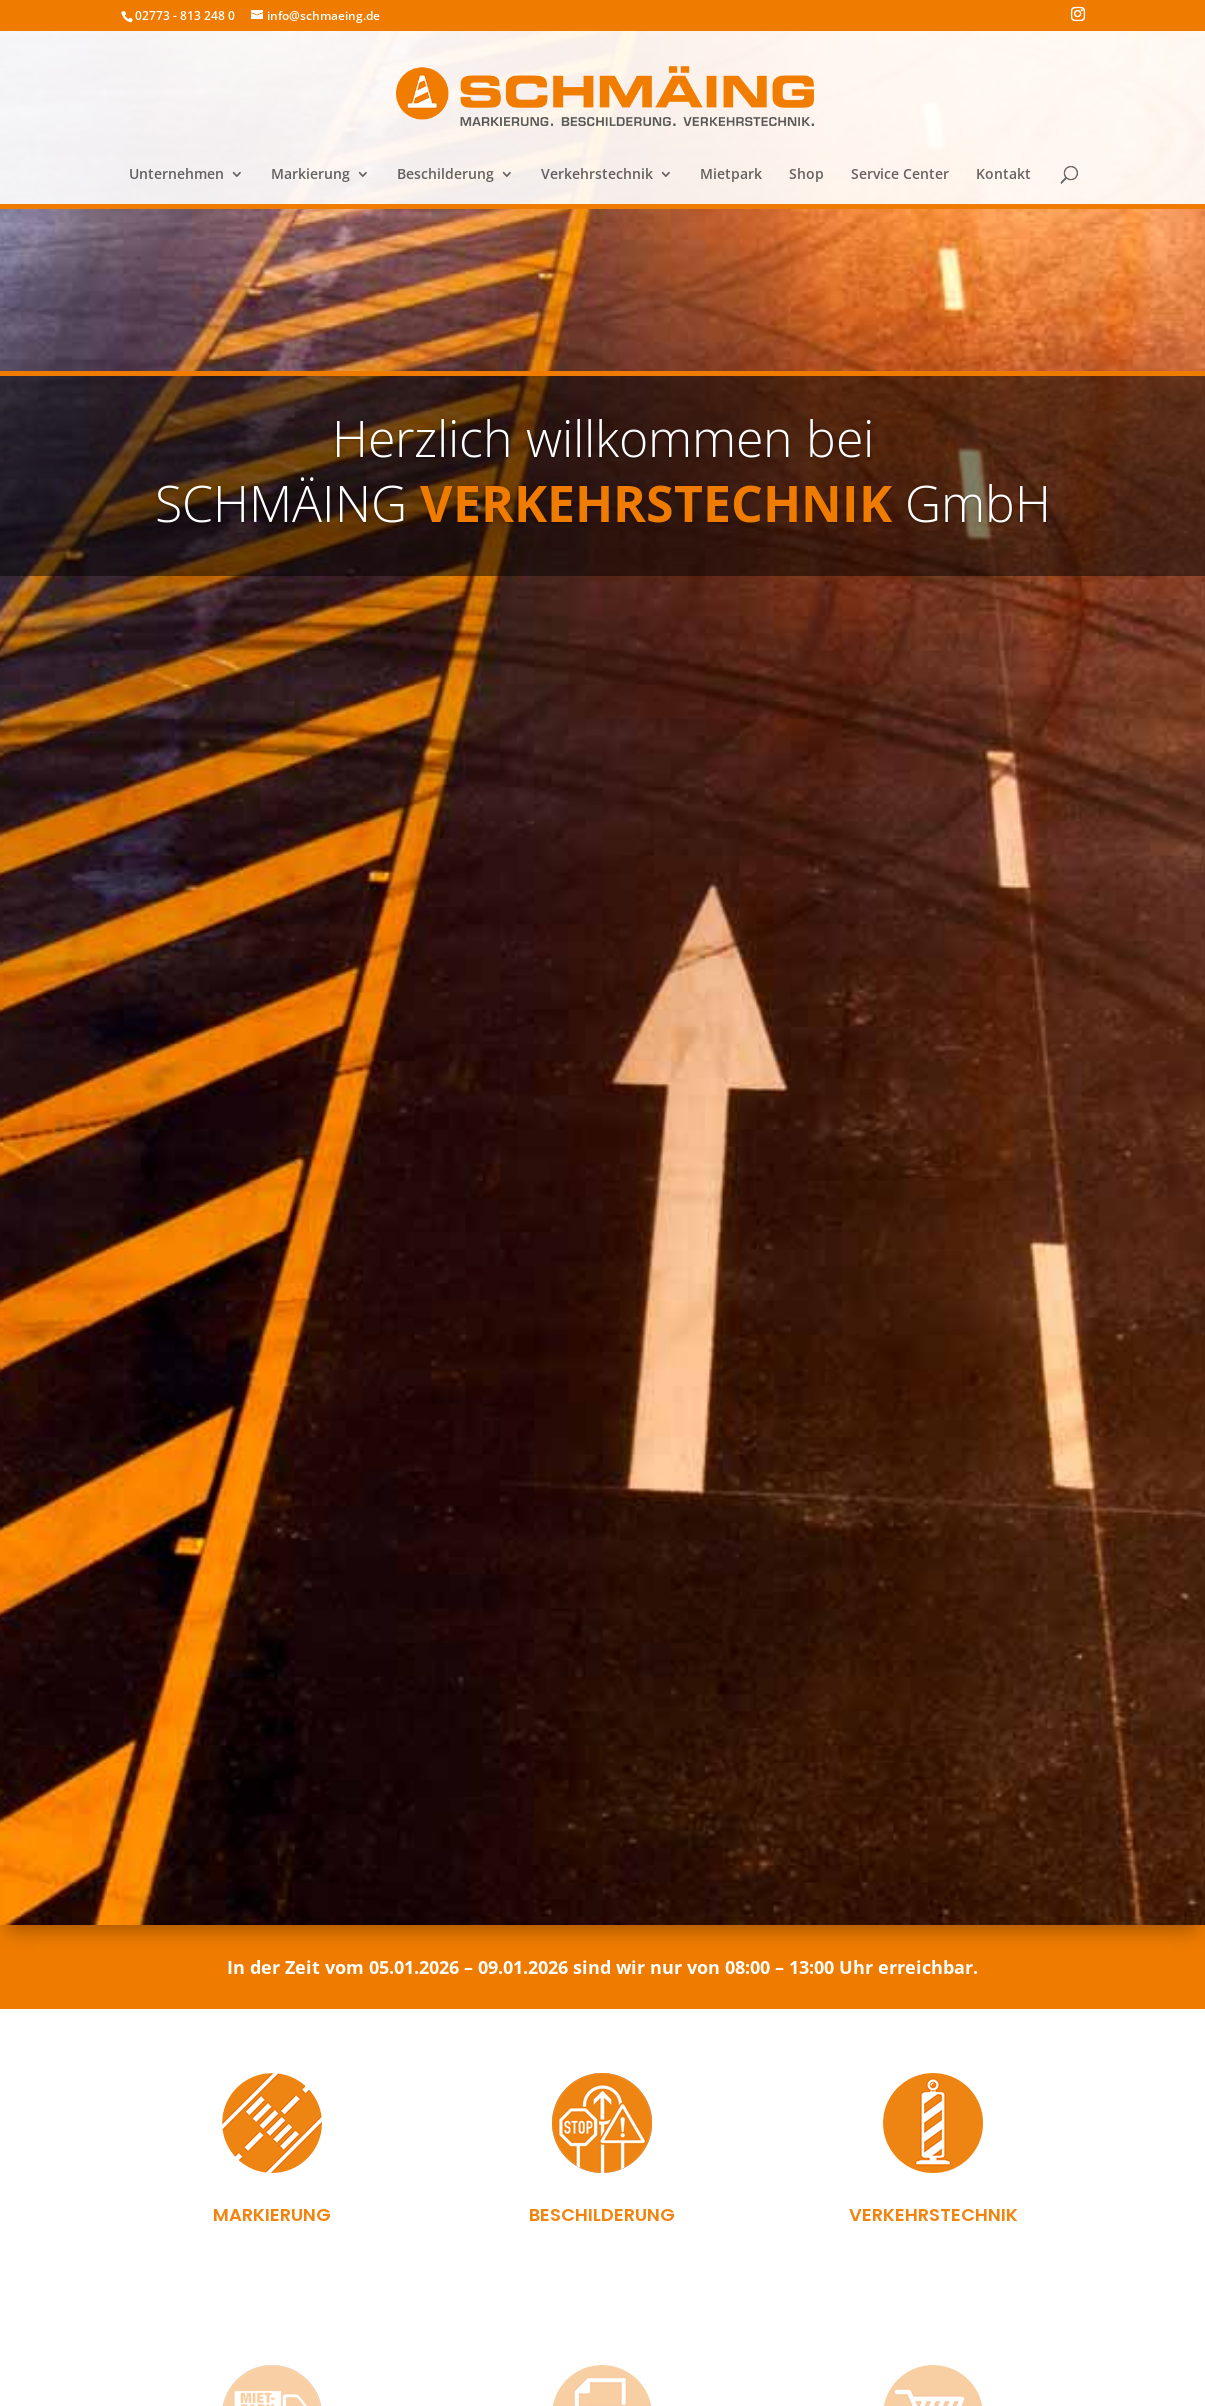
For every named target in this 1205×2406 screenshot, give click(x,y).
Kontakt (1003, 175)
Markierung (310, 175)
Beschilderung (445, 175)
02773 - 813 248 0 (185, 15)
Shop (806, 175)
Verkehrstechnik (597, 175)
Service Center (900, 175)
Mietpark (731, 175)
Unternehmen (176, 175)
